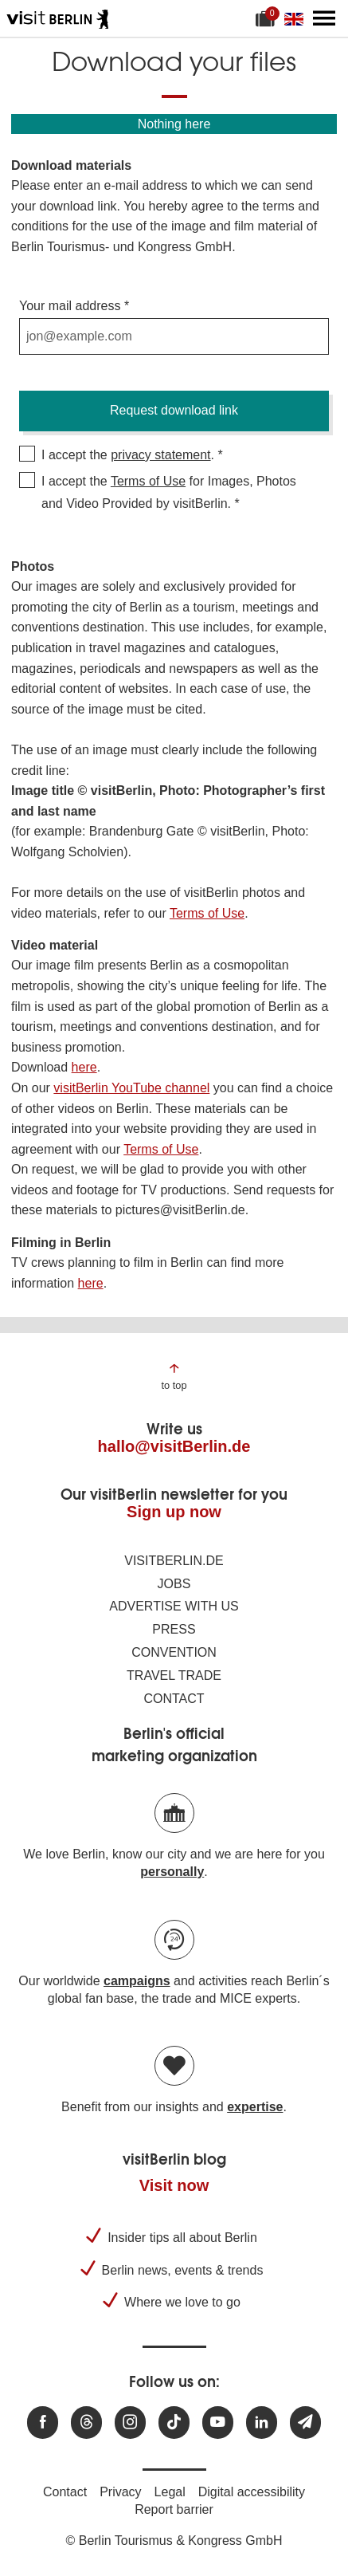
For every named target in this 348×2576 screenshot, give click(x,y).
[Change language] (297, 18)
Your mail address (69, 306)
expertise (255, 2107)
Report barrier (174, 2509)
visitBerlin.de (173, 1560)
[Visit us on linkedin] (261, 2422)
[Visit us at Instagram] (130, 2422)
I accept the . (127, 455)
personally (172, 1871)
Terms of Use (148, 481)
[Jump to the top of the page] (173, 1376)
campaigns (137, 1981)
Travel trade (174, 1675)
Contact (173, 1698)
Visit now (174, 2185)
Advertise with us (173, 1606)
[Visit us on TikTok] (174, 2422)
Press (173, 1629)
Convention (174, 1652)
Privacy (120, 2492)
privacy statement (160, 455)
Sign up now (174, 1511)
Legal (170, 2492)
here (84, 1067)
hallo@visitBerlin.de (174, 1446)
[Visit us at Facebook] (42, 2422)
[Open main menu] (324, 18)
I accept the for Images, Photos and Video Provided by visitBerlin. (168, 492)
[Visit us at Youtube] (217, 2422)
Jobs (174, 1584)
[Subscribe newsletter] (305, 2422)
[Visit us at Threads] (86, 2422)
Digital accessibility (251, 2492)
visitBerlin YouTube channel (131, 1088)
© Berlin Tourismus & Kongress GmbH (173, 2540)
